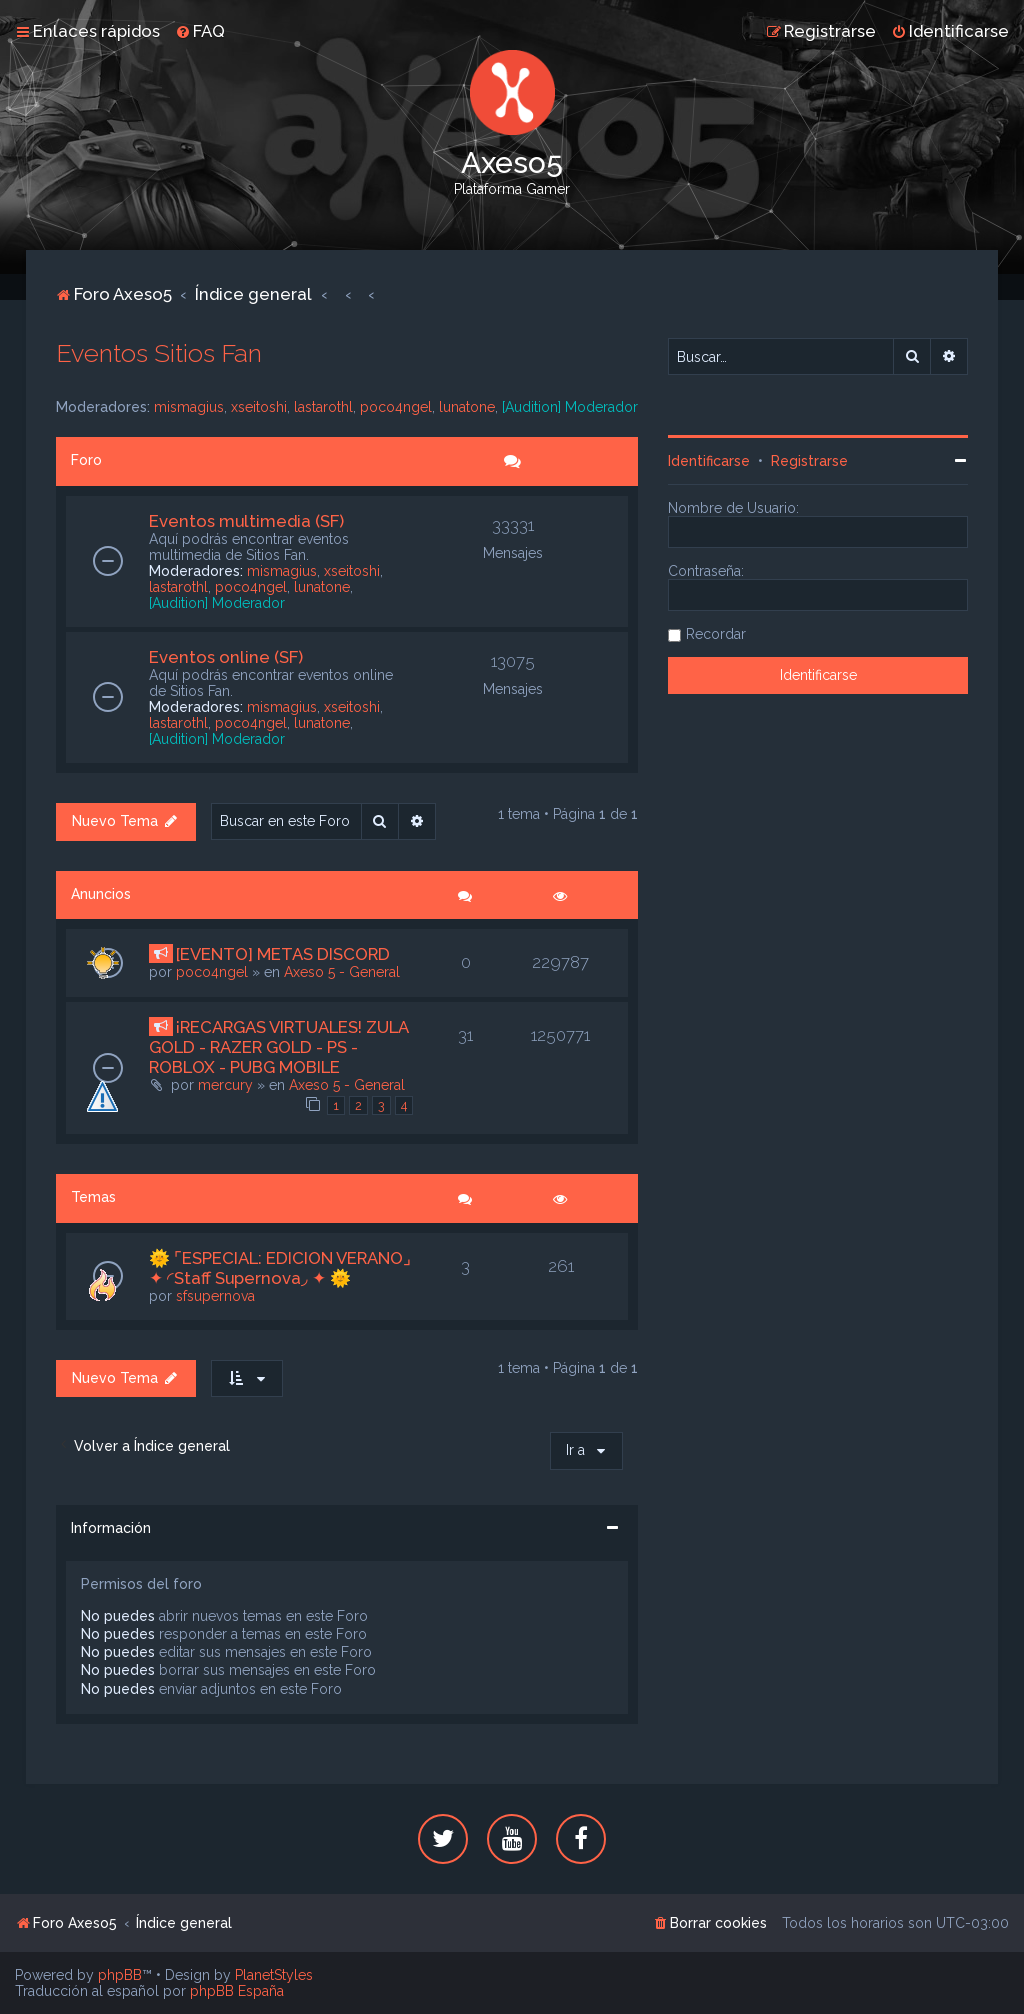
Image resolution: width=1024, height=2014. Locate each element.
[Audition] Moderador (570, 407)
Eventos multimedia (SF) (246, 521)
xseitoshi (259, 407)
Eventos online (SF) (226, 657)
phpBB (120, 1975)
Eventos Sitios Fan (159, 353)
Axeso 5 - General (342, 972)
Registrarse (809, 461)
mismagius (189, 407)
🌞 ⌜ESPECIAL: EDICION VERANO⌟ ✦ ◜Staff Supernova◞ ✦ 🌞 (280, 1268)
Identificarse (709, 461)
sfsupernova (215, 1296)
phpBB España (237, 1991)
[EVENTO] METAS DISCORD (283, 954)
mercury (225, 1085)
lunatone (467, 407)
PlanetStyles (274, 1975)
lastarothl (323, 407)
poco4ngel (396, 407)
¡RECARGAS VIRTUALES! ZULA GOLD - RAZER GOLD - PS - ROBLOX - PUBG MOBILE (278, 1047)
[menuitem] (200, 31)
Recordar (716, 634)
